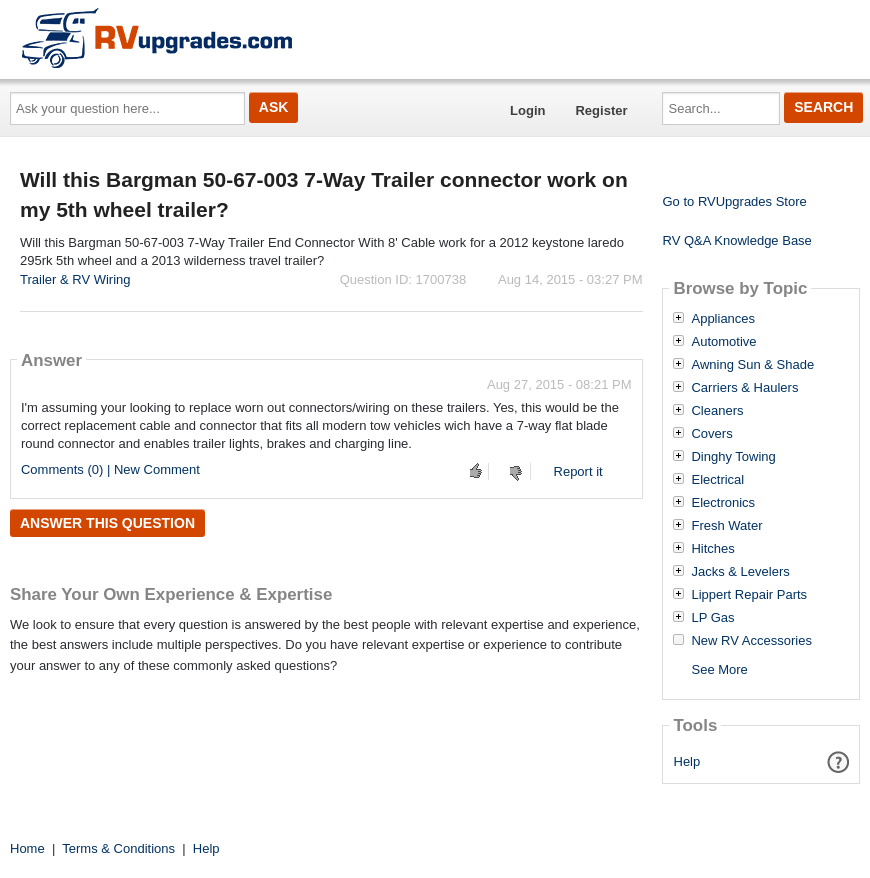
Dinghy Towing (733, 457)
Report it (578, 471)
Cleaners (717, 411)
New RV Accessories (751, 641)
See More (719, 669)
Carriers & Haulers (744, 388)
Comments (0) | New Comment (110, 469)
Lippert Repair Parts (749, 595)
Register (601, 110)
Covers (711, 434)
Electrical (717, 480)
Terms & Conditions (118, 848)
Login (527, 110)
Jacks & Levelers (740, 572)
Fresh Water (726, 526)
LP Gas (712, 618)
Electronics (723, 503)
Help (687, 761)
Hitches (712, 549)
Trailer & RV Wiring (75, 279)
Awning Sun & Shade (752, 365)
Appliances (723, 319)
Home (27, 848)
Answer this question (107, 523)
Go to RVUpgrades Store (734, 201)
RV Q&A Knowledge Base (736, 240)
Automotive (723, 342)
